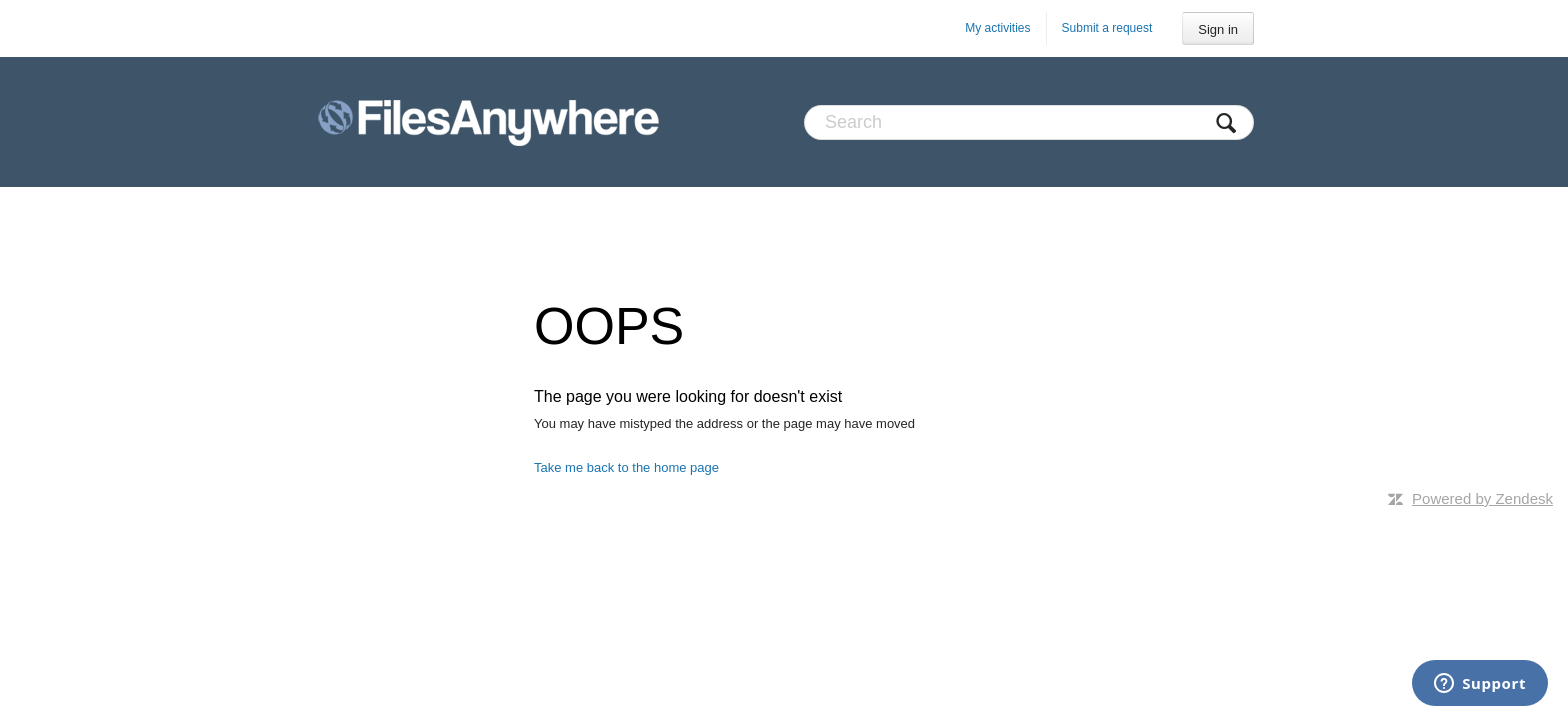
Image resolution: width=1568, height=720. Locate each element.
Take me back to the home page (626, 467)
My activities (997, 28)
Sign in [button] (1218, 29)
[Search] (1029, 122)
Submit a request (1107, 28)
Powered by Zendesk (1482, 498)
